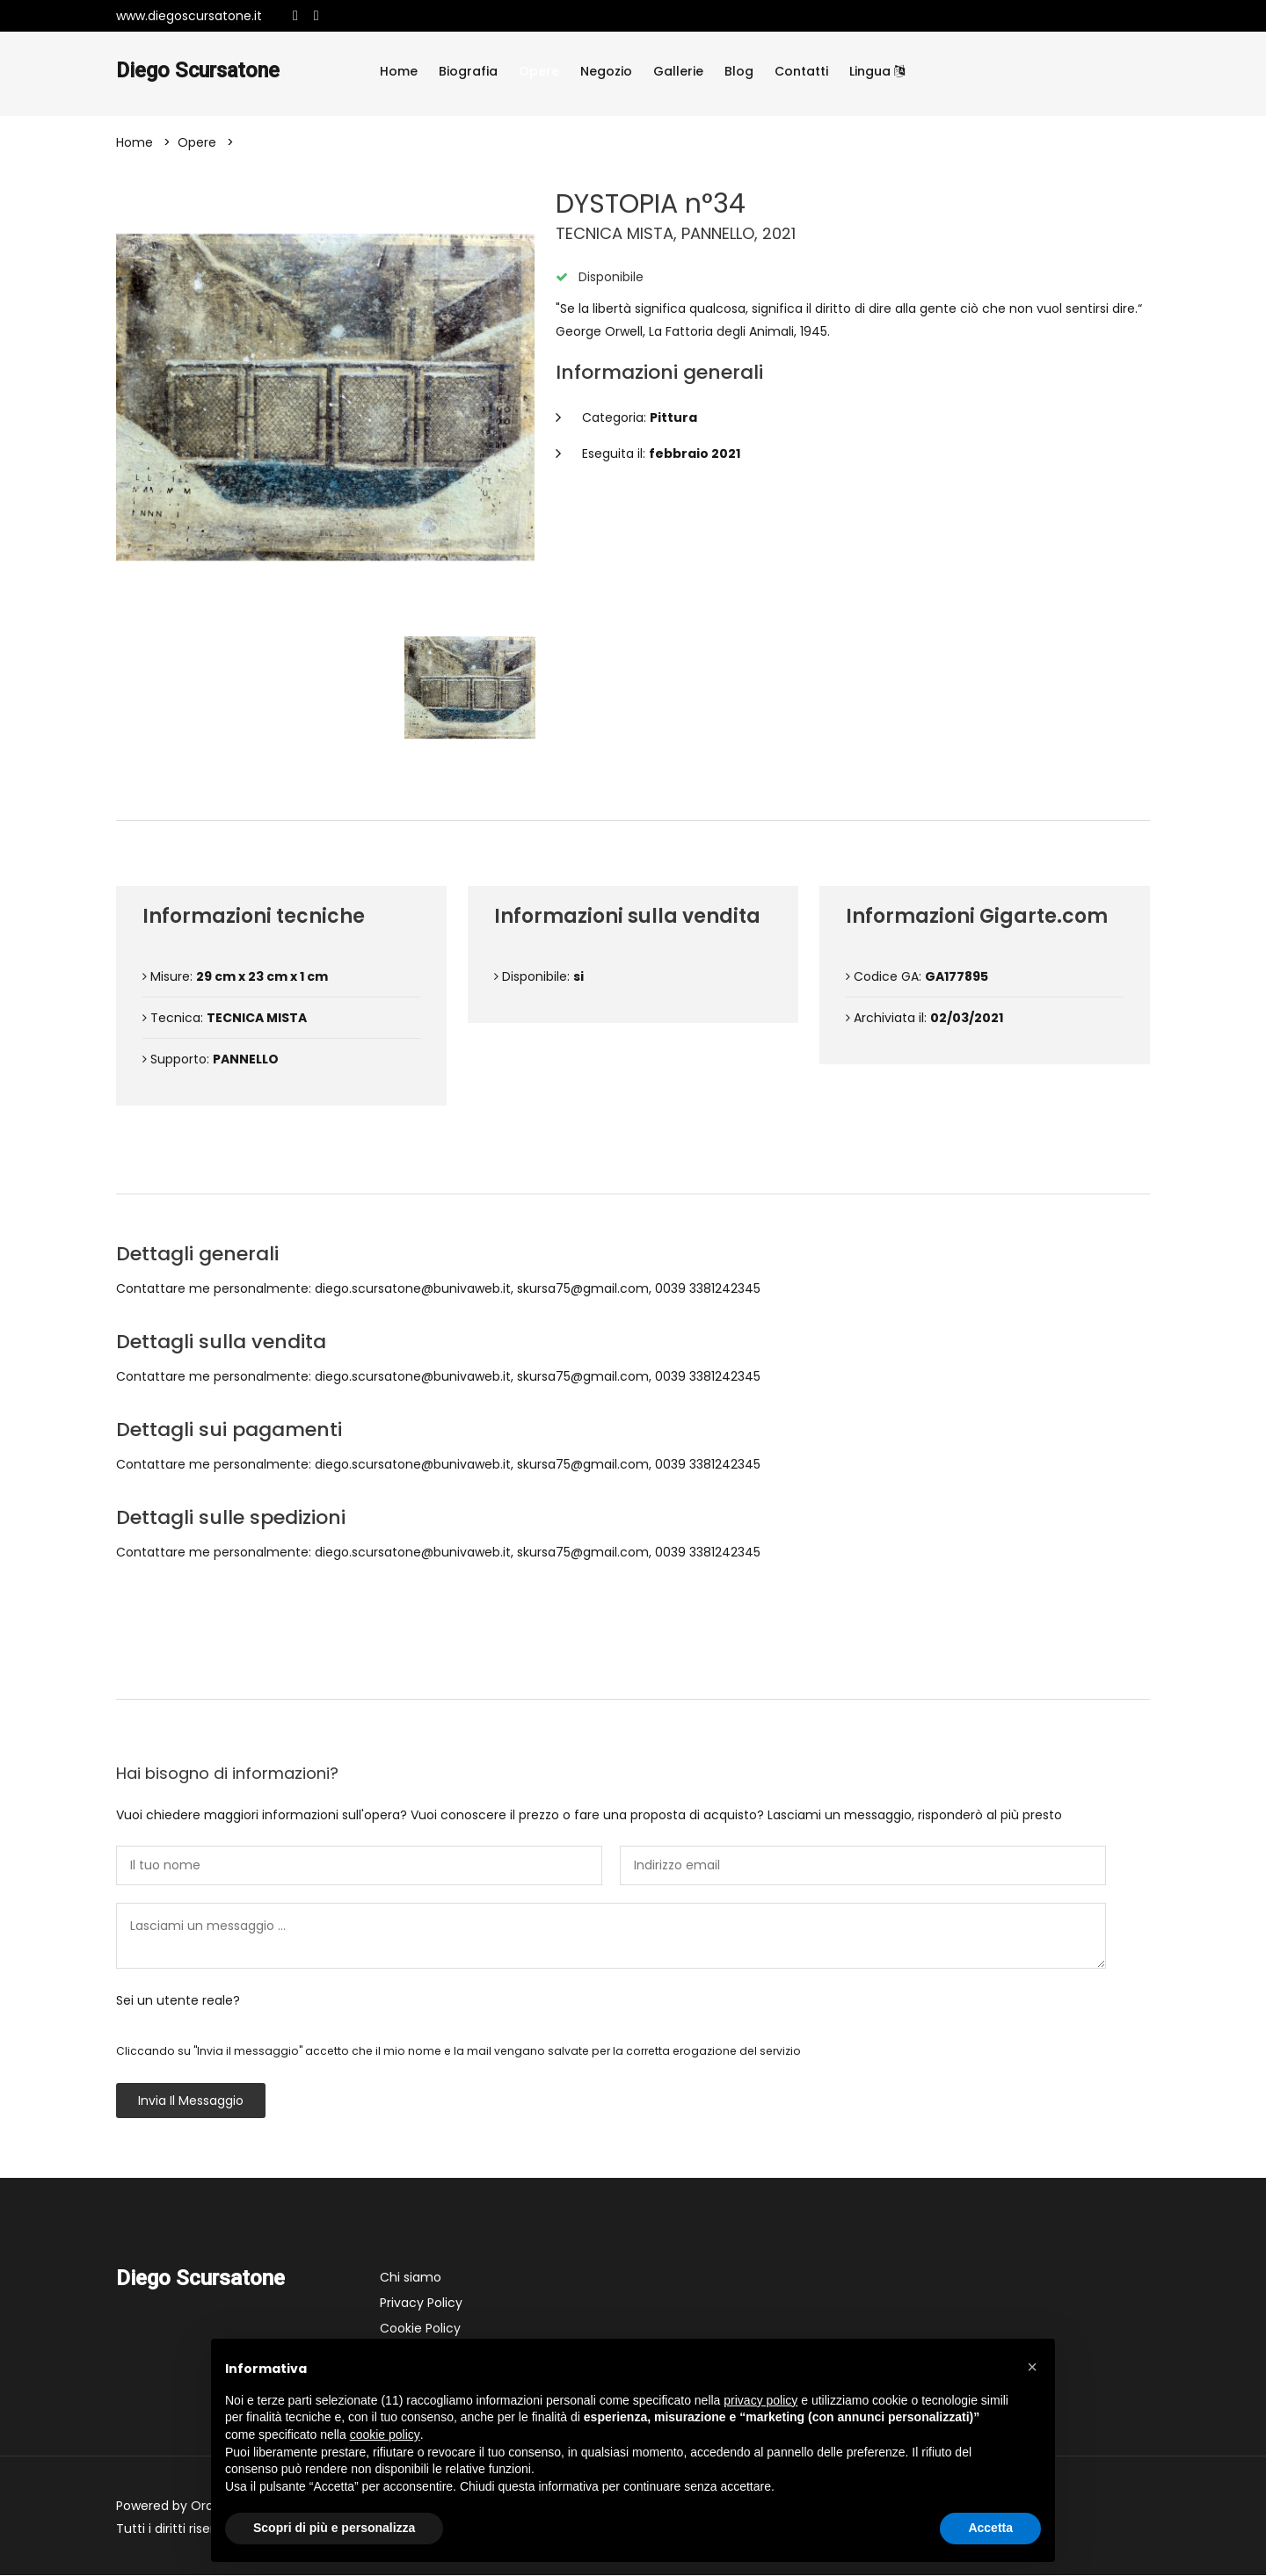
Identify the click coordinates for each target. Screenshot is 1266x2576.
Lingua (877, 71)
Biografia (468, 71)
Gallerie (678, 71)
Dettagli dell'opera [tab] (633, 791)
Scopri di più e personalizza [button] (334, 2528)
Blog (738, 71)
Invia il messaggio (191, 2101)
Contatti (801, 71)
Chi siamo (410, 2278)
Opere (539, 71)
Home (399, 71)
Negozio (606, 71)
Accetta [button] (990, 2528)
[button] (1032, 2367)
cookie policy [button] (385, 2434)
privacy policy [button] (760, 2400)
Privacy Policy (421, 2303)
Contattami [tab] (633, 1670)
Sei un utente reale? (178, 2001)
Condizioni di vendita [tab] (633, 1165)
